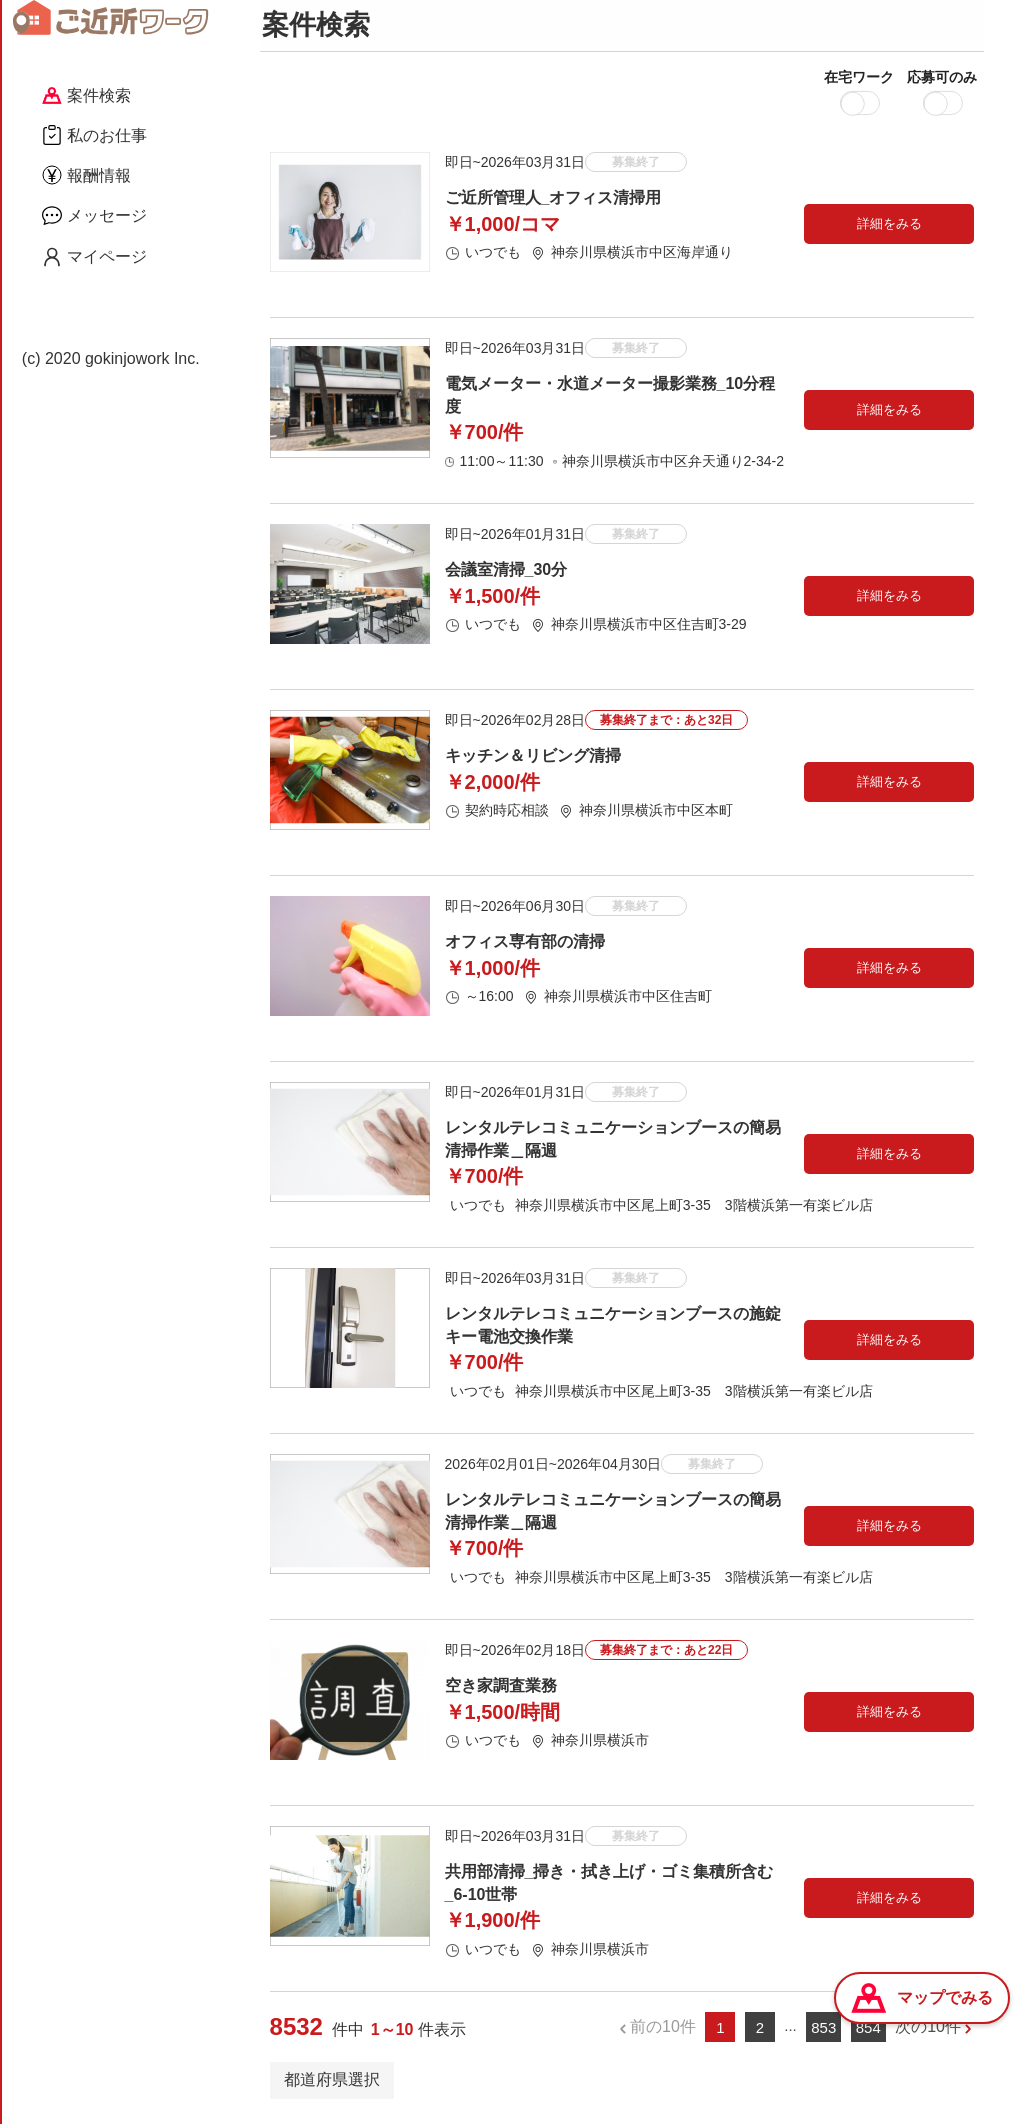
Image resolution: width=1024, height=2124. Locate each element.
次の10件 (928, 2030)
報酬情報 (86, 175)
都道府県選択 (332, 2082)
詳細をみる (889, 227)
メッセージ (94, 215)
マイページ (94, 257)
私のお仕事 (94, 135)
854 (868, 2030)
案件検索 (86, 95)
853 (823, 2030)
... (790, 2029)
